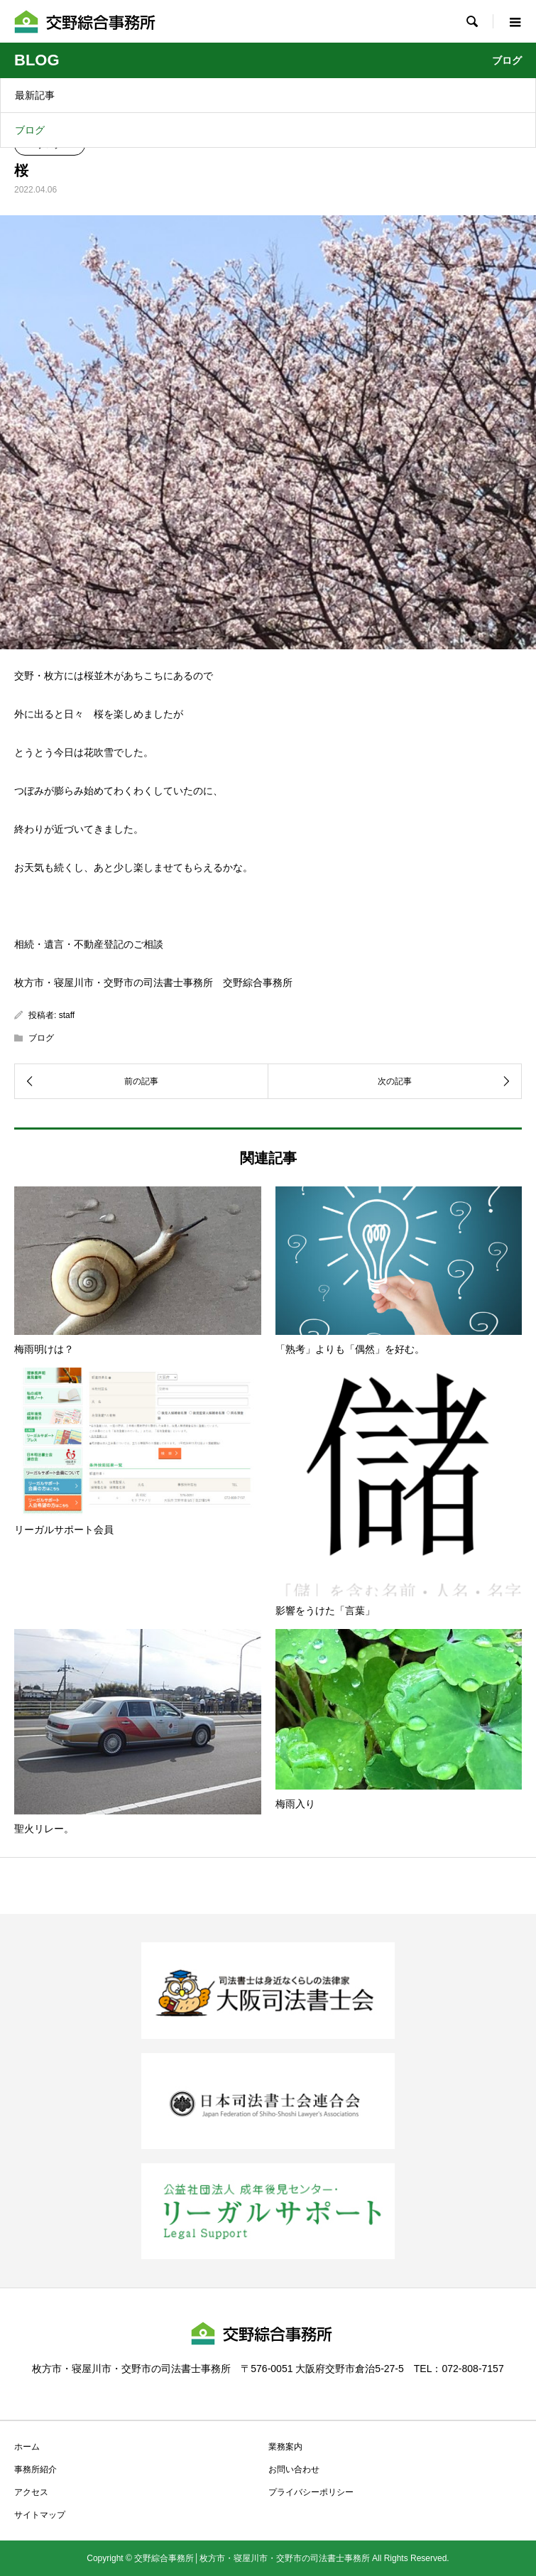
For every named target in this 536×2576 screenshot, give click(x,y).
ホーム (27, 2447)
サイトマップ (39, 2515)
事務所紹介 (35, 2469)
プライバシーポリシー (311, 2492)
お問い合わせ (293, 2469)
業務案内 (285, 2447)
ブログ (30, 130)
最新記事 (35, 95)
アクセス (31, 2492)
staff (67, 1015)
